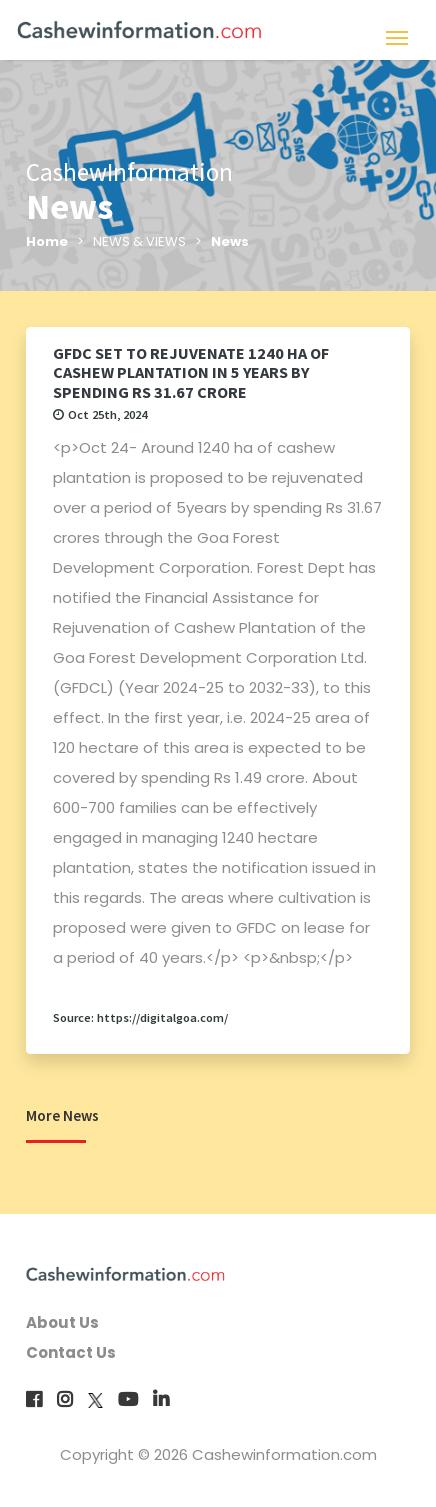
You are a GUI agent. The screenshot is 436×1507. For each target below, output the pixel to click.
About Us (62, 1322)
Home (47, 241)
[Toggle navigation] (396, 35)
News (230, 241)
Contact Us (71, 1352)
